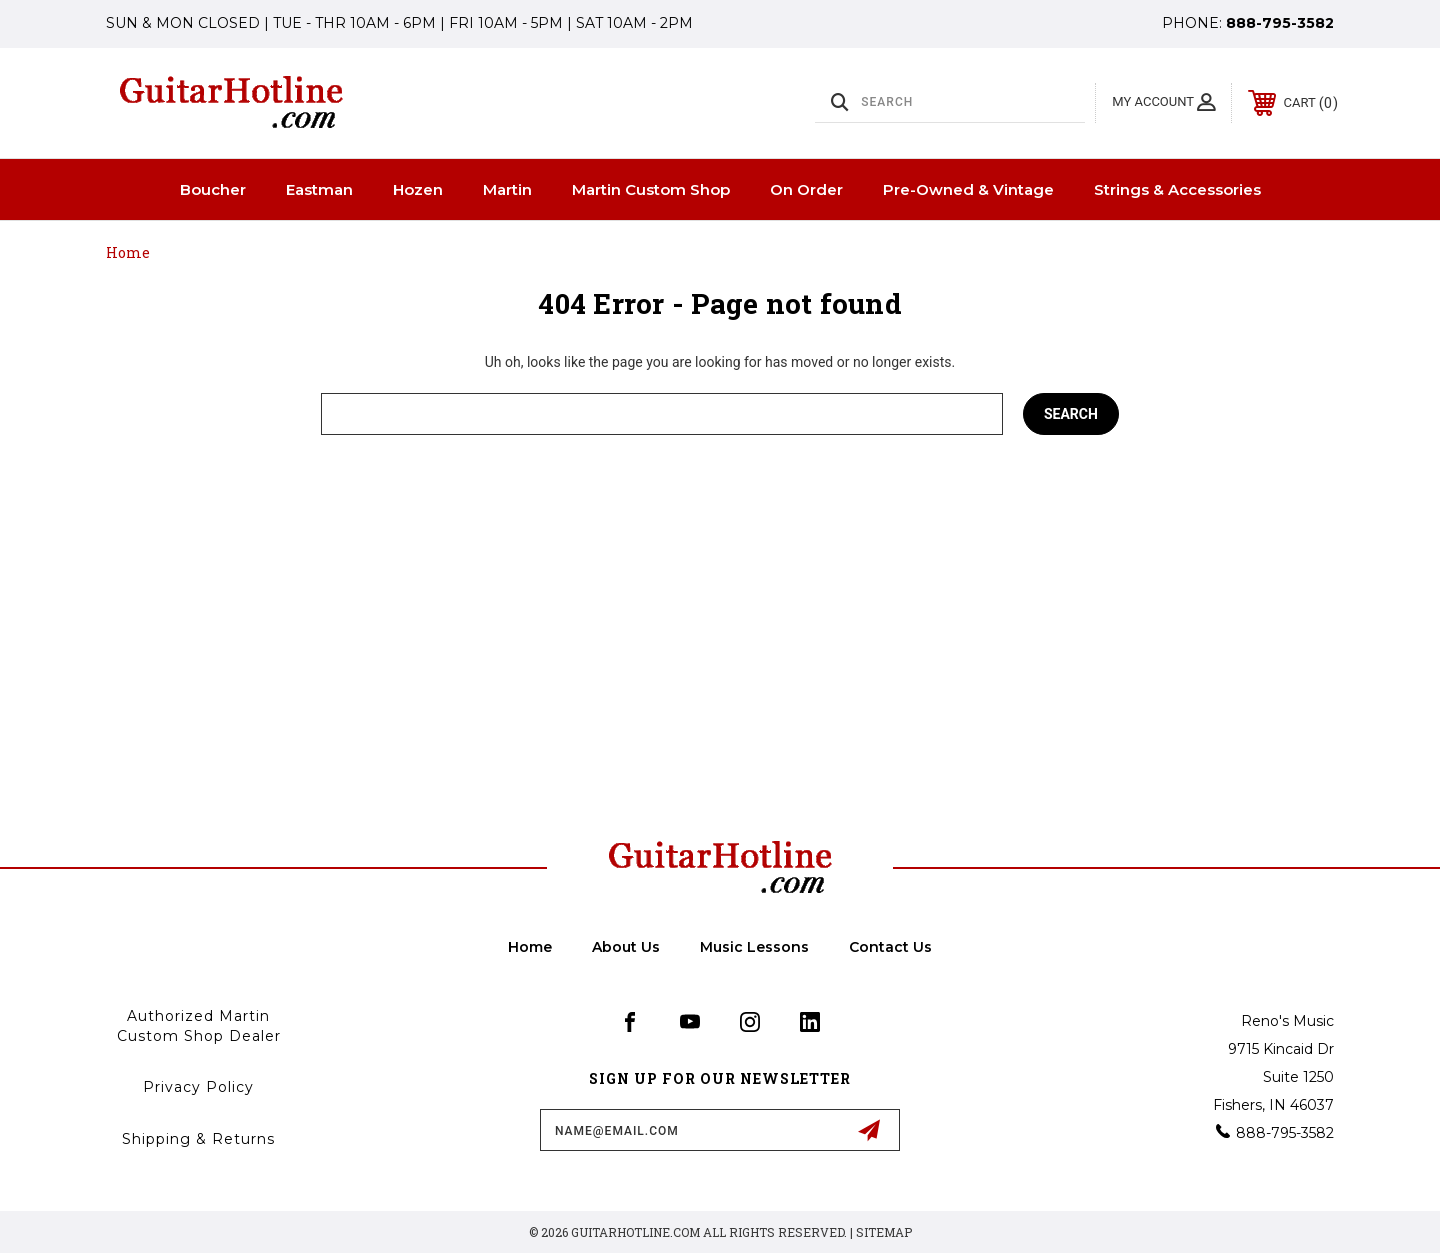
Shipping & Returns (198, 1139)
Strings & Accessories (1177, 189)
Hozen (418, 189)
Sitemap (884, 1232)
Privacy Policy (198, 1087)
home (530, 947)
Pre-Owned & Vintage (968, 189)
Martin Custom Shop (651, 189)
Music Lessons (754, 947)
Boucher (213, 189)
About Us (626, 947)
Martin (507, 189)
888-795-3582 (1280, 23)
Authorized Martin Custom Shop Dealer (199, 1026)
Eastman (319, 189)
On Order (806, 189)
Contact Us (890, 947)
